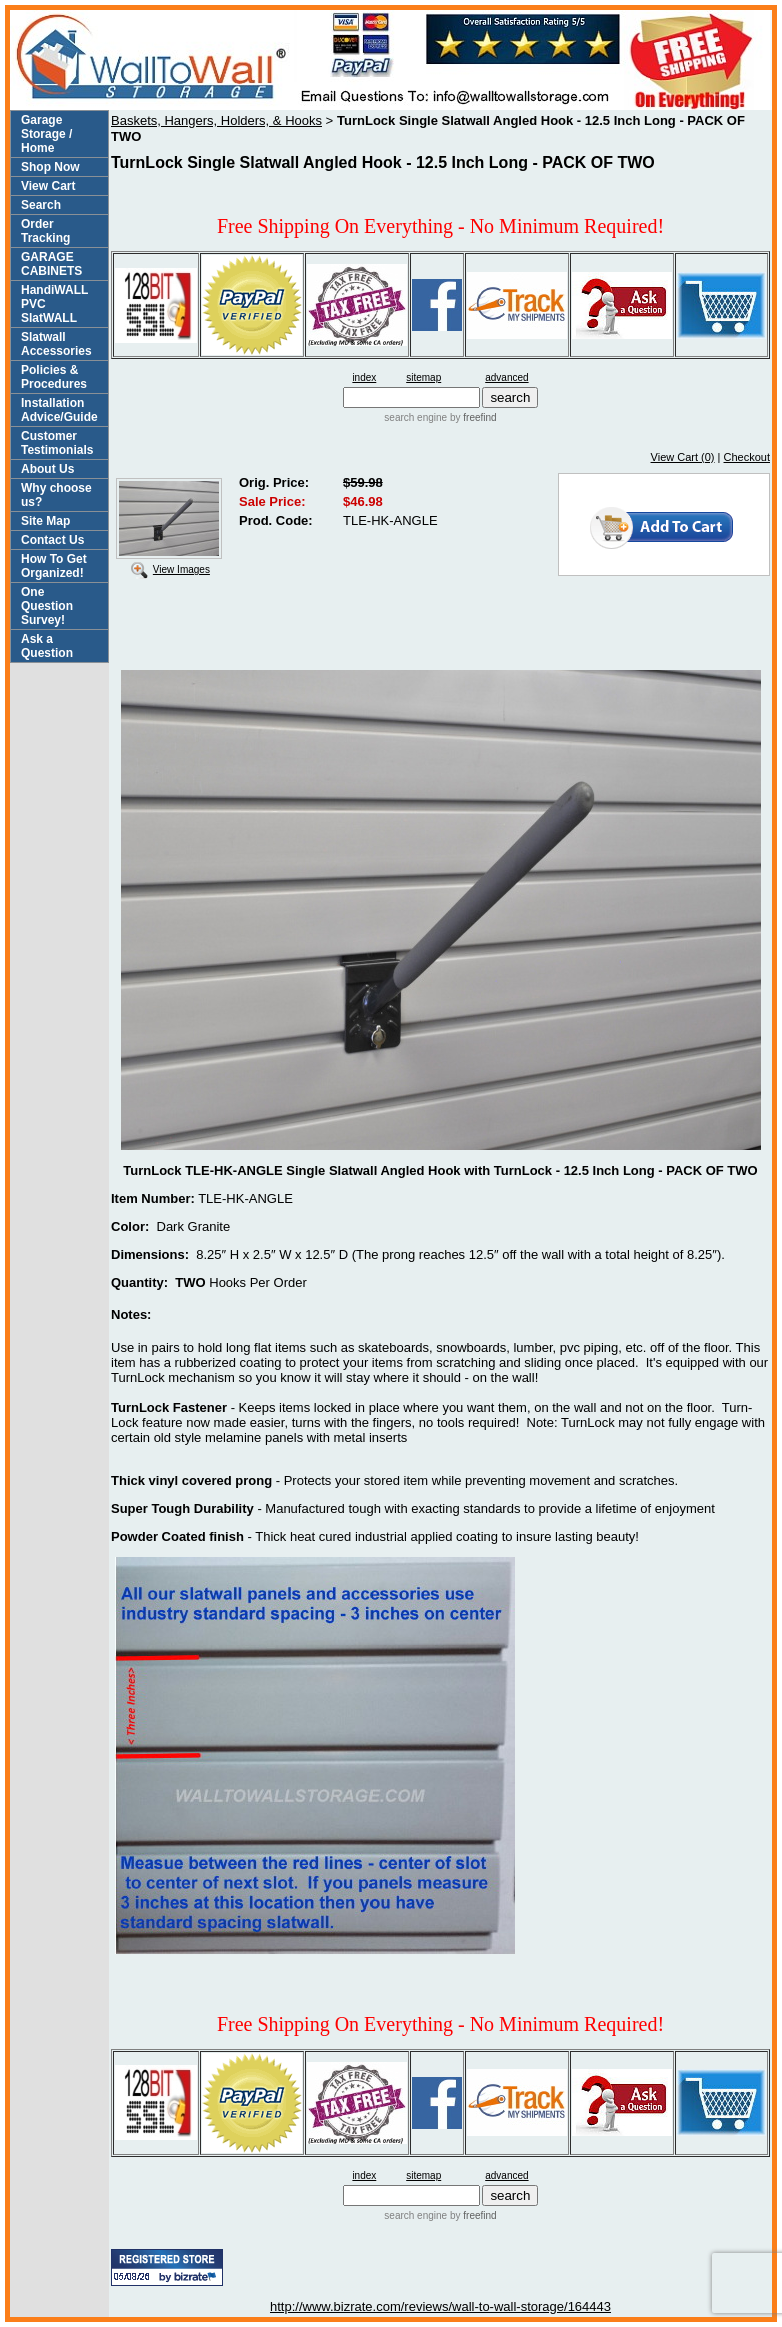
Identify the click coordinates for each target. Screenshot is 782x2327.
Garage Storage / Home (46, 134)
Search (41, 205)
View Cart (48, 186)
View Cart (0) (683, 457)
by (471, 417)
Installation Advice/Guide (59, 410)
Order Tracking (45, 231)
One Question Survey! (47, 606)
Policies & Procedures (54, 377)
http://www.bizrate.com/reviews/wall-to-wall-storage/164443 (440, 2306)
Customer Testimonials (57, 443)
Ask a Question (47, 646)
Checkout (747, 457)
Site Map (45, 521)
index (364, 377)
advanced (506, 377)
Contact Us (52, 540)
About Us (47, 469)
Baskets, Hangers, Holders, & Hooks (216, 120)
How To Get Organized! (54, 566)
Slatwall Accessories (56, 344)
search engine (415, 417)
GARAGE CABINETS (51, 264)
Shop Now (50, 167)
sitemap (423, 377)
